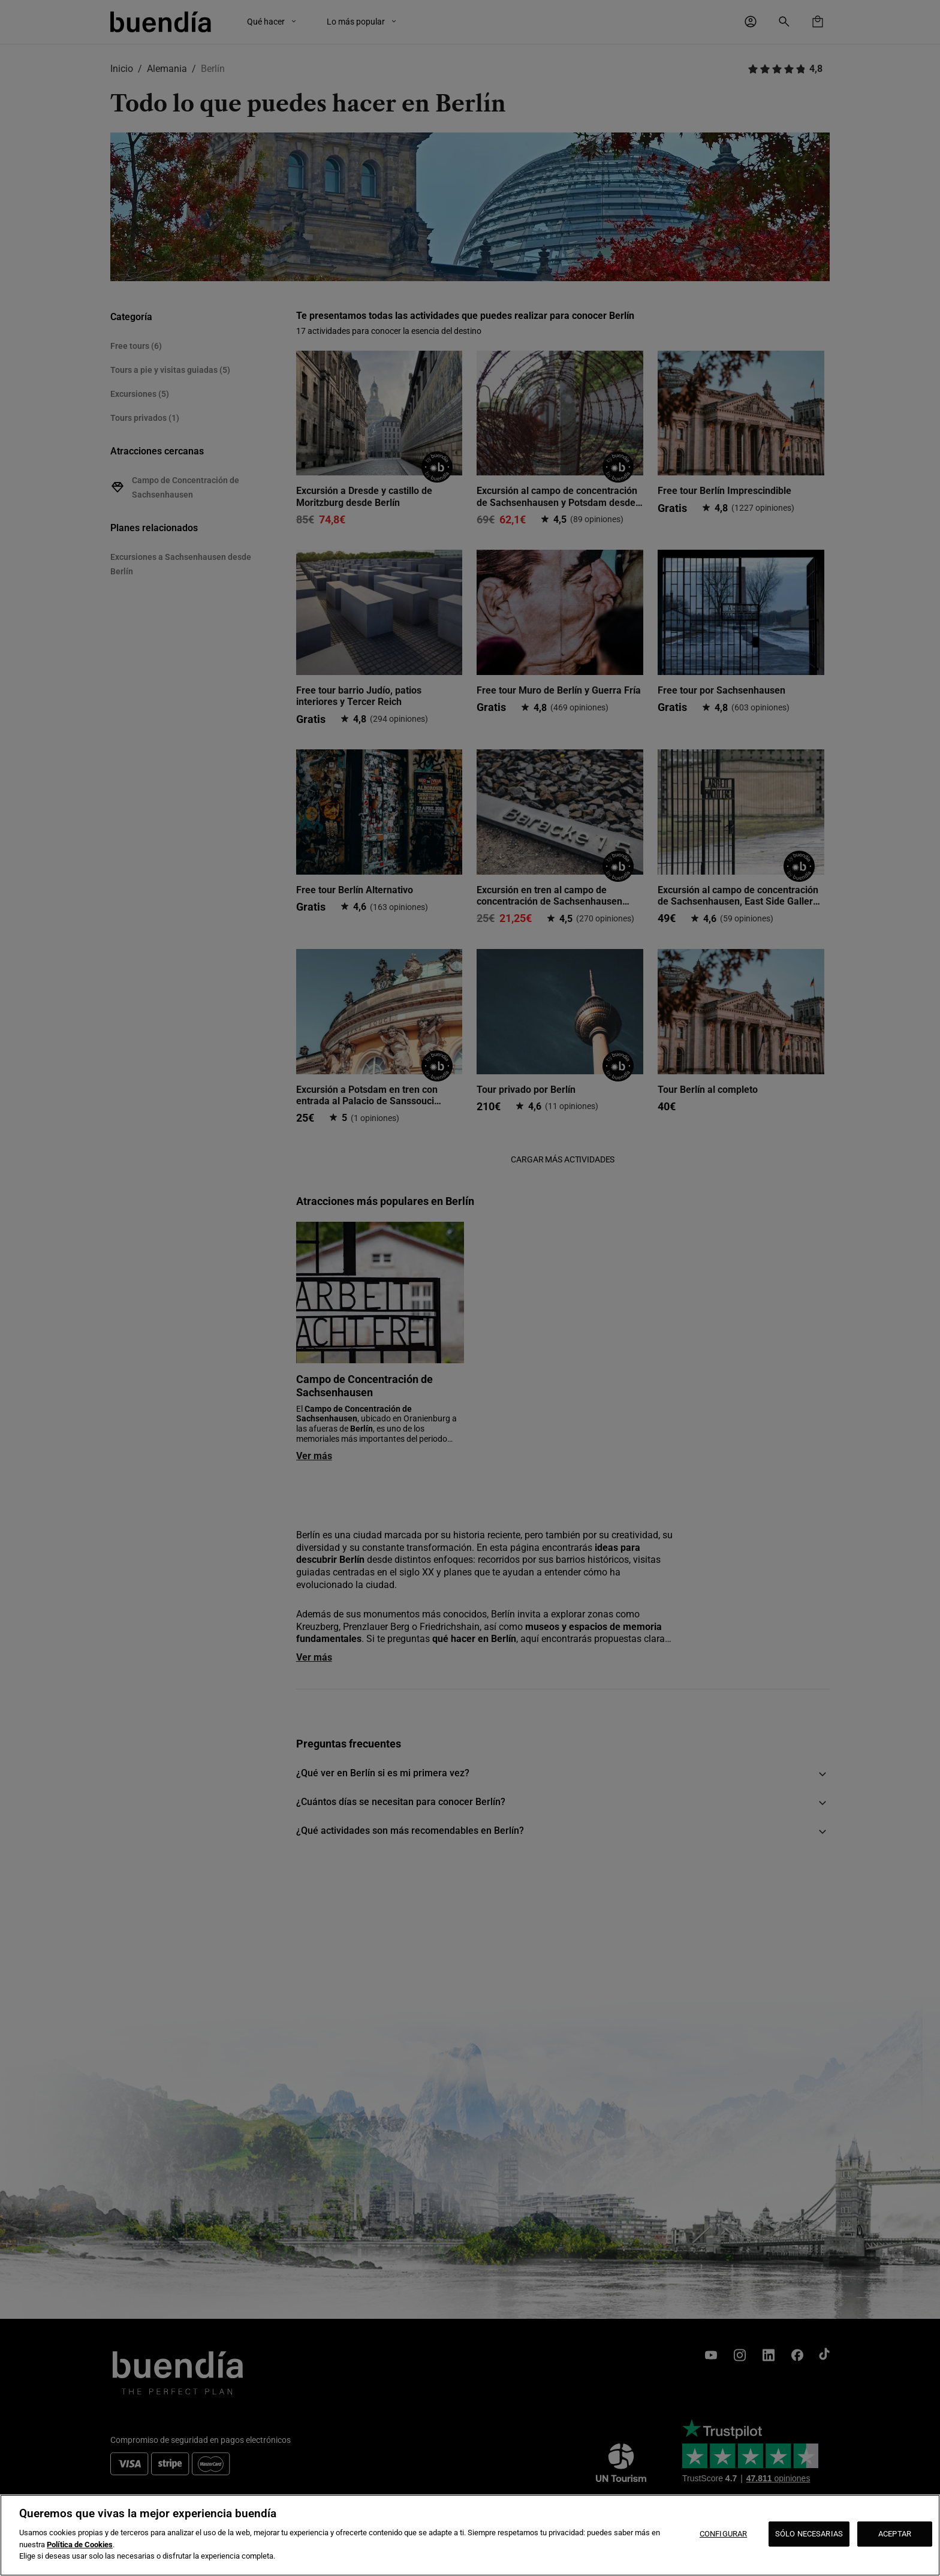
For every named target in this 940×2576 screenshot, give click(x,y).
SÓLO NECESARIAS (809, 2533)
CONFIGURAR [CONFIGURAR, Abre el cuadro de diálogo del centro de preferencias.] (723, 2533)
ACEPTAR (894, 2533)
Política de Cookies (80, 2544)
